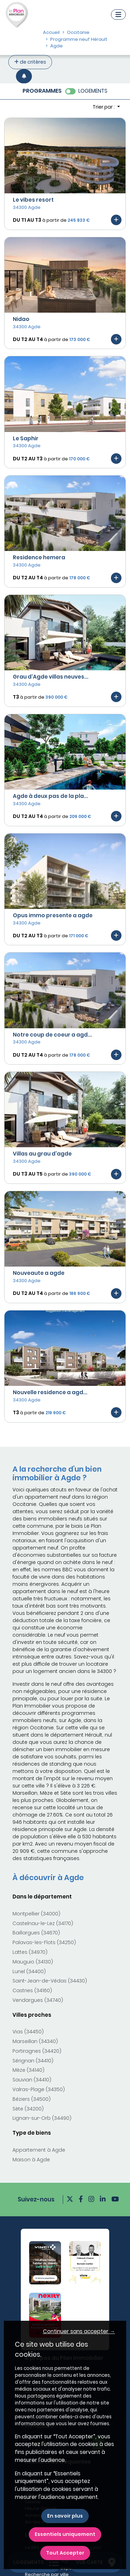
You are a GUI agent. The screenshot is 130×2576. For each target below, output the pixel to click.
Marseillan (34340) (35, 2041)
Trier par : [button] (104, 106)
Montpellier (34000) (36, 1913)
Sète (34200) (28, 2108)
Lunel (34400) (29, 1971)
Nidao (21, 319)
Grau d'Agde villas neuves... (50, 676)
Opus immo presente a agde (53, 915)
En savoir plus (65, 2515)
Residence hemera (39, 557)
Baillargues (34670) (36, 1932)
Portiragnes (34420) (36, 2051)
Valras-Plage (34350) (38, 2089)
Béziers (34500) (31, 2099)
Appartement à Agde (38, 2149)
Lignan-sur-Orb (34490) (41, 2118)
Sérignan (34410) (32, 2060)
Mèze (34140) (28, 2070)
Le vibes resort (33, 199)
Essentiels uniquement (65, 2534)
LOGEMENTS (92, 90)
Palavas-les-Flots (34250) (44, 1942)
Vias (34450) (28, 2031)
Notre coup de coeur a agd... (52, 1034)
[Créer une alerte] (24, 76)
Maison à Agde (31, 2159)
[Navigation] (118, 14)
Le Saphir (25, 438)
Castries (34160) (32, 1990)
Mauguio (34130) (32, 1961)
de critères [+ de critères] (30, 61)
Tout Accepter (65, 2552)
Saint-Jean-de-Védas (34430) (49, 1980)
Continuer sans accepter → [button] (79, 2331)
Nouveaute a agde (38, 1273)
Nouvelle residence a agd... (50, 1392)
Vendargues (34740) (37, 2000)
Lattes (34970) (29, 1952)
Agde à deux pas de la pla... (50, 796)
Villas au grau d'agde (42, 1153)
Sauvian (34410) (31, 2079)
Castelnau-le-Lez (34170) (42, 1923)
